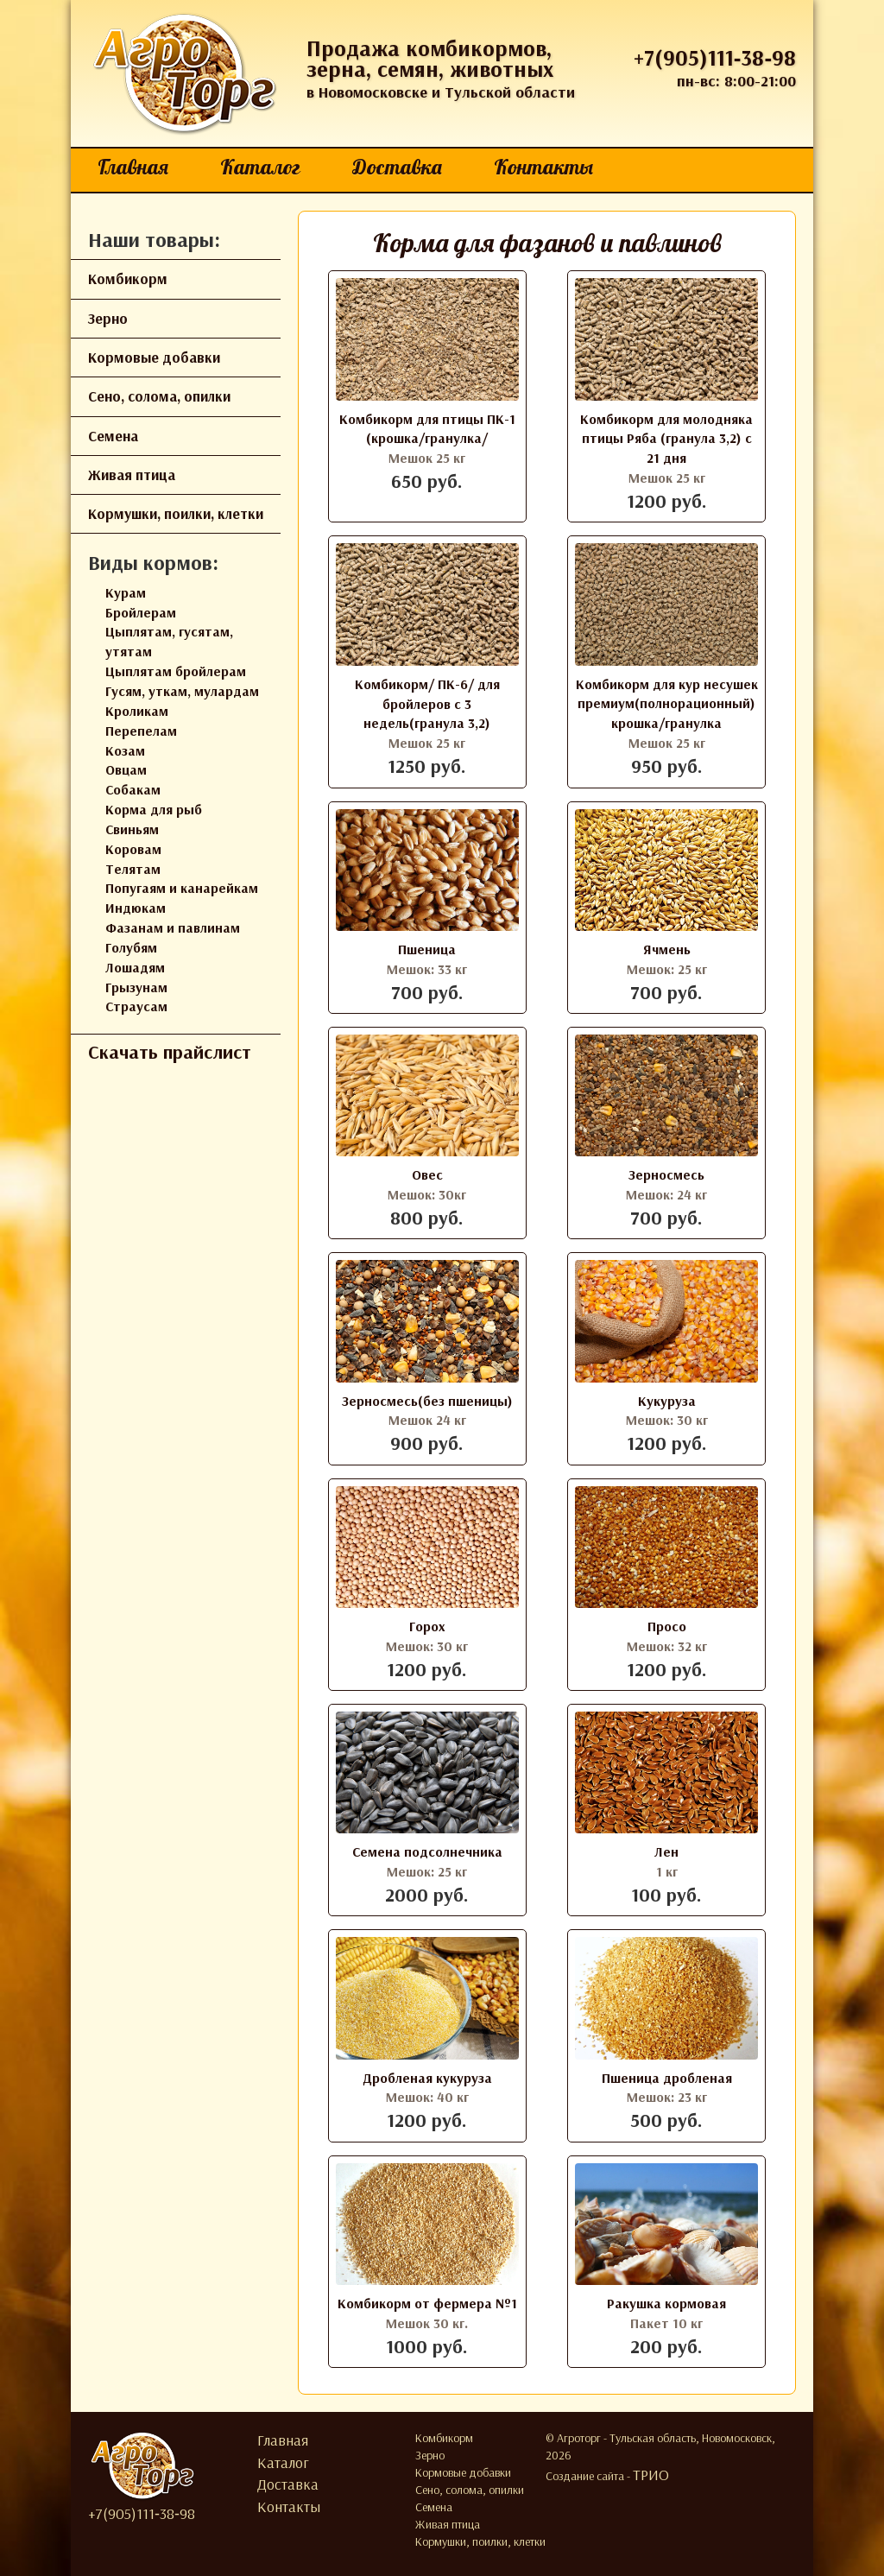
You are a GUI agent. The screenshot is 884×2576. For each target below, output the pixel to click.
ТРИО (651, 2474)
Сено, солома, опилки (159, 396)
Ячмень (667, 949)
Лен (666, 1851)
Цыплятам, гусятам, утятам (169, 641)
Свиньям (132, 829)
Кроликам (136, 710)
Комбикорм (127, 278)
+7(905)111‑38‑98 (715, 57)
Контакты (543, 167)
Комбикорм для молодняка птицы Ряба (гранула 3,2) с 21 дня (666, 438)
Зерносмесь (666, 1174)
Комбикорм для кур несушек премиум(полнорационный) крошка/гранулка (667, 703)
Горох (427, 1626)
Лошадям (135, 967)
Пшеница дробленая (667, 2077)
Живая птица (131, 474)
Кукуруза (667, 1400)
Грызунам (136, 987)
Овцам (126, 769)
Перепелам (141, 730)
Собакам (133, 789)
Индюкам (135, 907)
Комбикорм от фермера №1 (427, 2303)
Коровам (133, 849)
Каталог (260, 167)
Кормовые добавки (154, 357)
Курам (125, 592)
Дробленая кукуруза (427, 2077)
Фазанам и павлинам (172, 927)
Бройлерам (140, 612)
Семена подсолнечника (427, 1851)
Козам (125, 750)
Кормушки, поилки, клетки (175, 513)
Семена (113, 436)
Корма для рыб (153, 809)
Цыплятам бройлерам (175, 671)
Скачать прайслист (169, 1052)
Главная (133, 167)
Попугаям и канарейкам (181, 887)
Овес (427, 1174)
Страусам (136, 1006)
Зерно (108, 318)
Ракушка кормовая (666, 2303)
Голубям (131, 947)
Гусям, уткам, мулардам (182, 690)
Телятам (133, 868)
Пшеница (427, 949)
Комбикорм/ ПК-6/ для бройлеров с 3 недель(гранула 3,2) (427, 703)
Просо (666, 1626)
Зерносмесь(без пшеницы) (427, 1400)
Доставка (397, 167)
